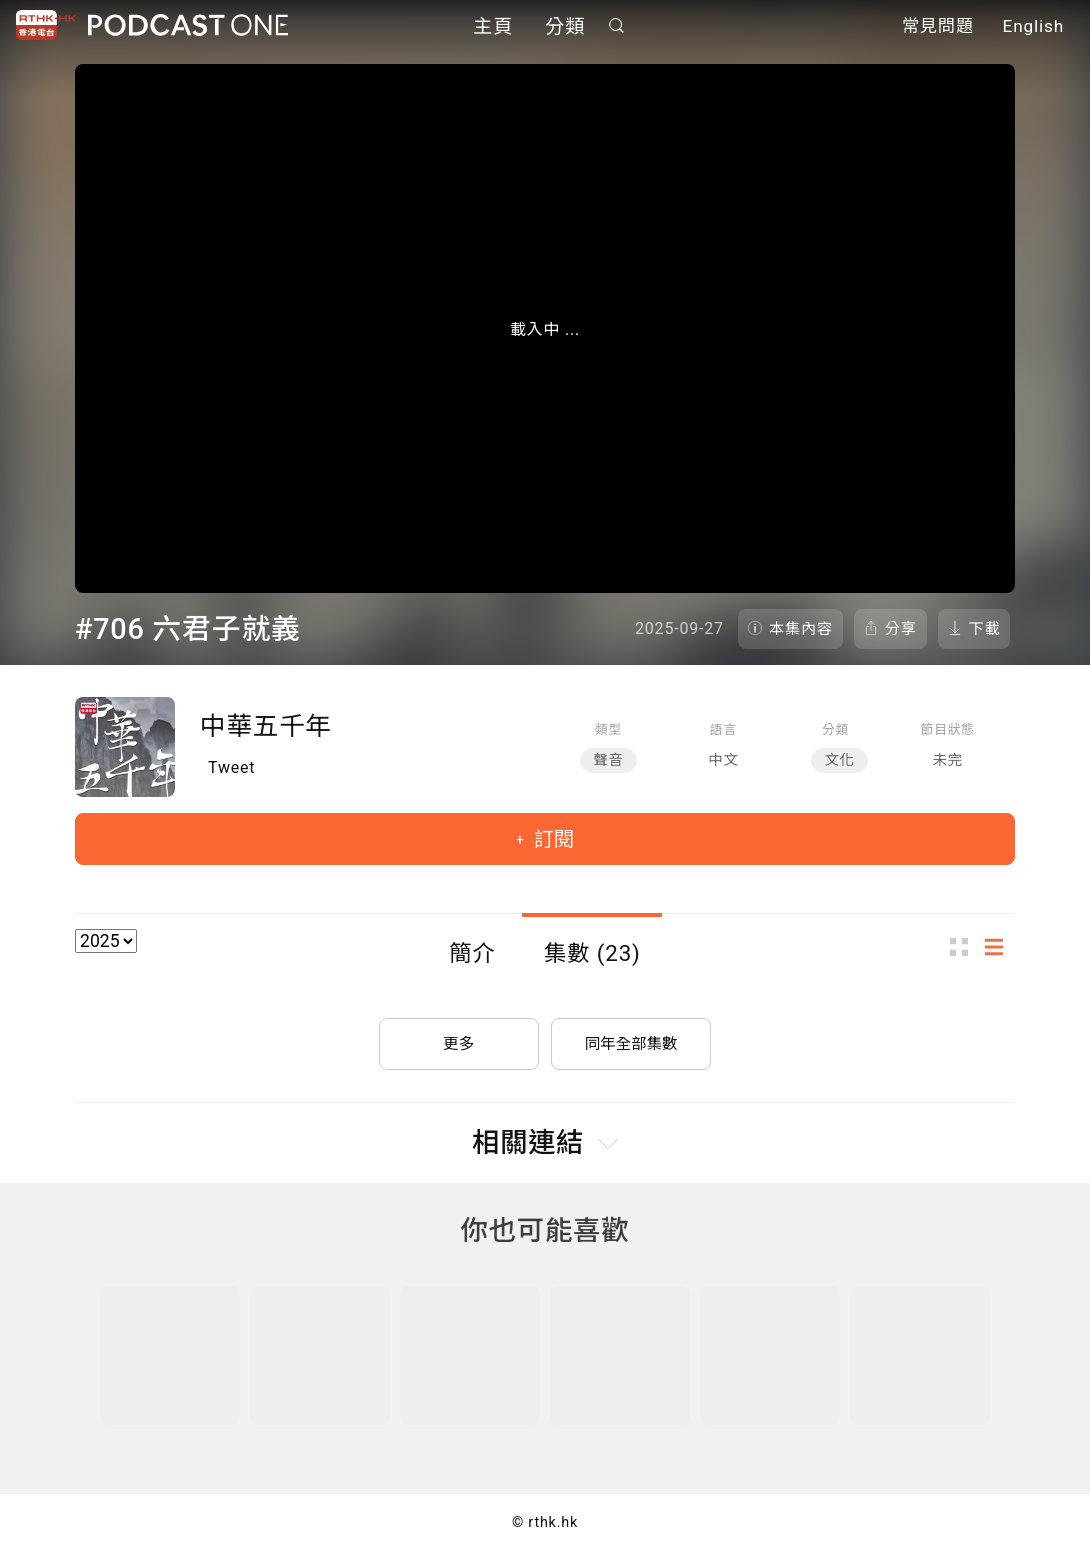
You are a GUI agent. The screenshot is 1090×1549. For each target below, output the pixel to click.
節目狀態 (948, 729)
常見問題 (938, 28)
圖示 (965, 946)
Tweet (231, 767)
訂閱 (551, 839)
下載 (985, 629)
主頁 (493, 27)
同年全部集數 (631, 1039)
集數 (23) (592, 953)
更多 (459, 1039)
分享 (901, 629)
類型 (608, 729)
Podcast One (188, 26)
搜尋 (617, 26)
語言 (723, 729)
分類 (565, 27)
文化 (839, 760)
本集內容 (801, 629)
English (1033, 28)
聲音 (608, 760)
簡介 (472, 953)
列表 (1000, 946)
